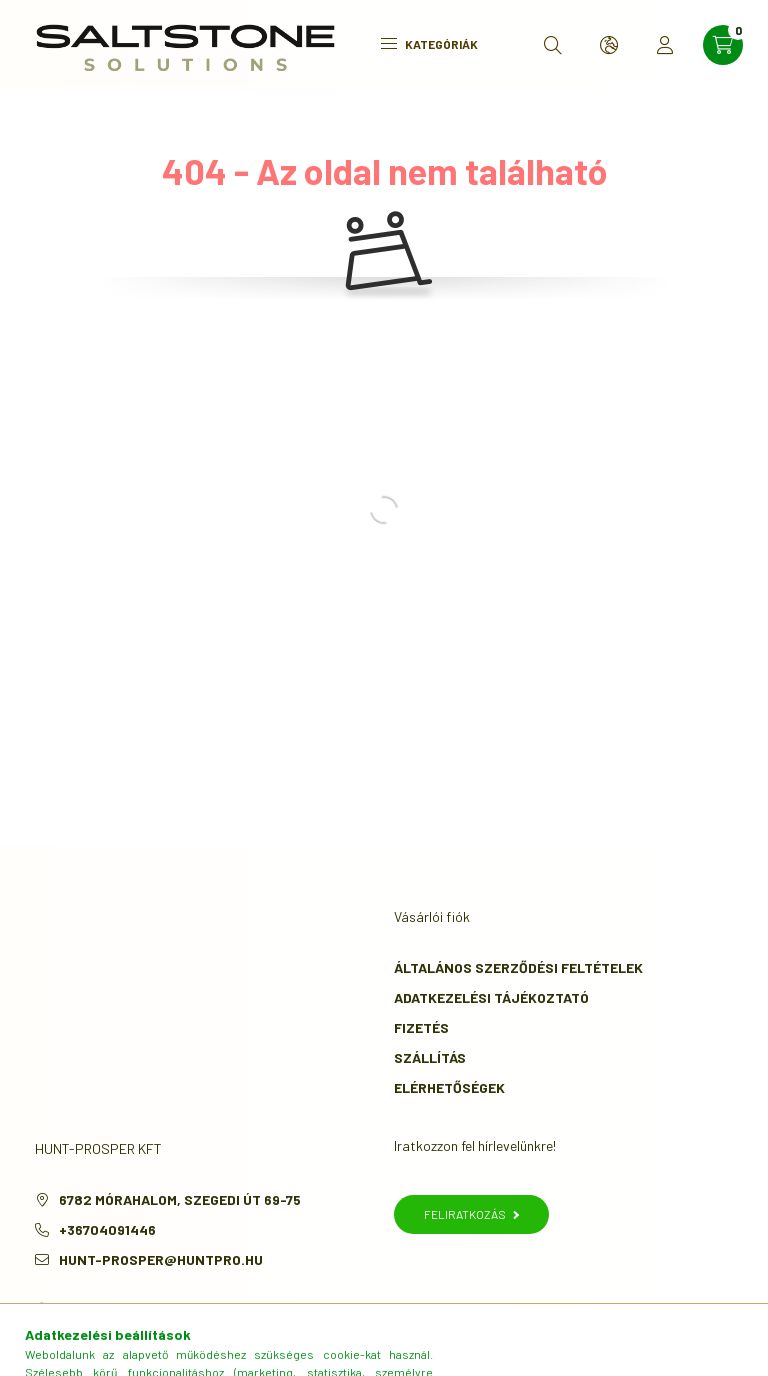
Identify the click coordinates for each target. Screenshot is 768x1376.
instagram (79, 1310)
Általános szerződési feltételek (518, 967)
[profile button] (665, 45)
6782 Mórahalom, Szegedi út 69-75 (180, 1199)
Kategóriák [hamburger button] (429, 44)
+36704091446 (107, 1229)
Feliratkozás (471, 1214)
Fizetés (421, 1027)
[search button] (553, 45)
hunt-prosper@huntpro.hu (161, 1259)
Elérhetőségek (449, 1087)
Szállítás (430, 1057)
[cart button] (723, 45)
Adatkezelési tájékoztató (491, 997)
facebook (39, 1310)
